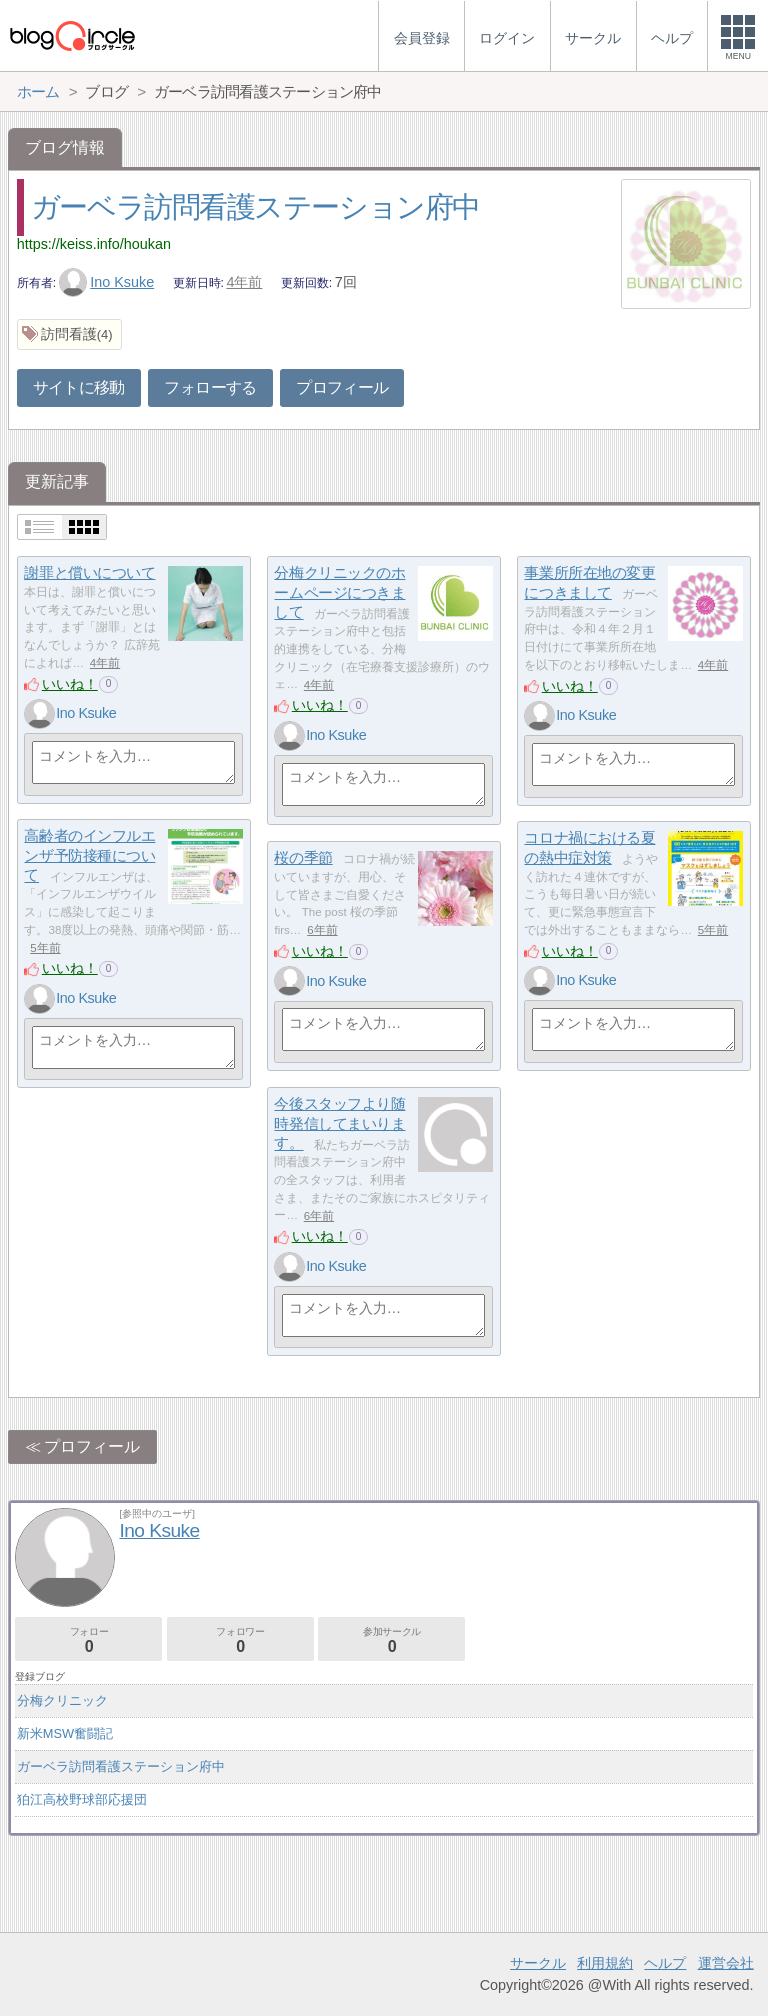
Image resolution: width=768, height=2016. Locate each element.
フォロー (88, 1640)
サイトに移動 (79, 387)
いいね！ (70, 684)
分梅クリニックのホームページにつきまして (339, 592)
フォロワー (240, 1640)
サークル (538, 1963)
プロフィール (342, 387)
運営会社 (726, 1963)
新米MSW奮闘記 (65, 1733)
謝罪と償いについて (89, 572)
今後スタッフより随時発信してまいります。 (339, 1123)
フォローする (210, 387)
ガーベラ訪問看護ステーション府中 (255, 207)
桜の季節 (303, 857)
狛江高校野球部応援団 (82, 1799)
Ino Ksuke (107, 282)
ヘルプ (665, 1963)
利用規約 (605, 1963)
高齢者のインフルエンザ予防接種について (89, 855)
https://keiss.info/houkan (94, 244)
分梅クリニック (62, 1700)
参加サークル (391, 1640)
